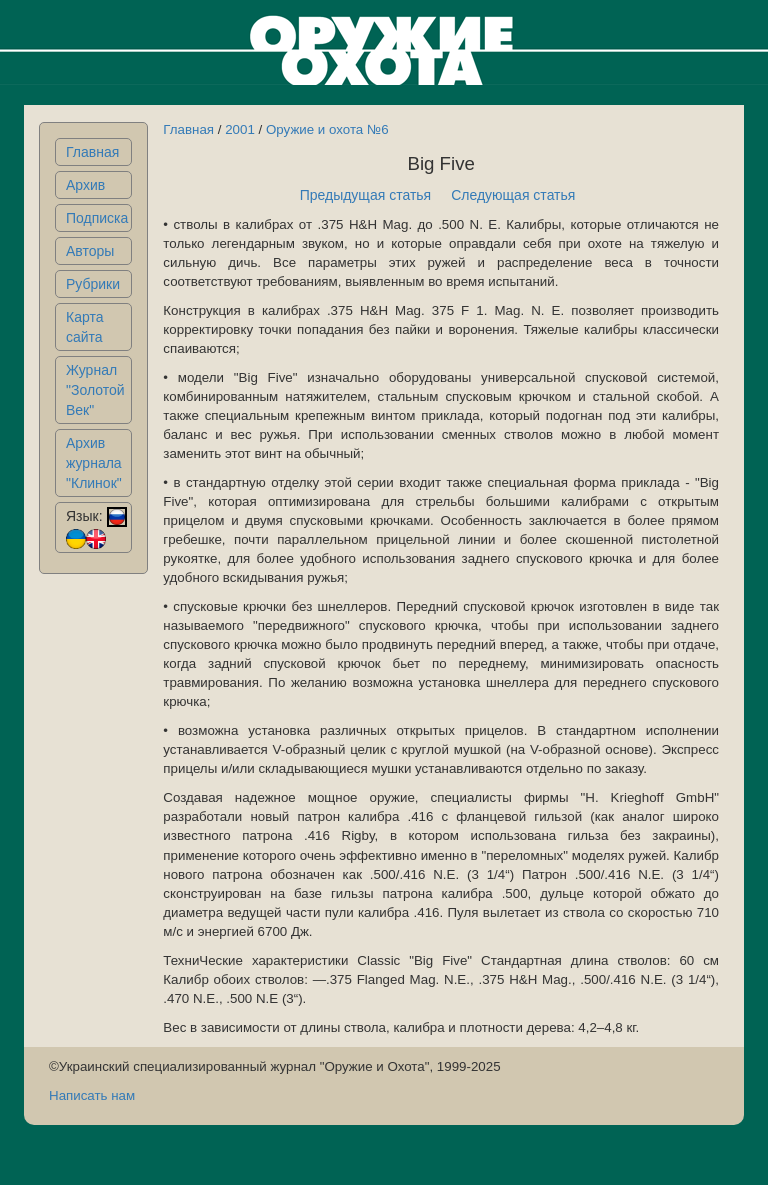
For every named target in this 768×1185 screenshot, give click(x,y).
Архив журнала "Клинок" (94, 463)
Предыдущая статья (366, 195)
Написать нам (92, 1095)
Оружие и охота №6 (327, 129)
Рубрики (93, 284)
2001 (240, 129)
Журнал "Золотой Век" (95, 390)
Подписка (97, 218)
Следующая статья (513, 195)
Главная (92, 152)
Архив (85, 185)
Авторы (90, 251)
